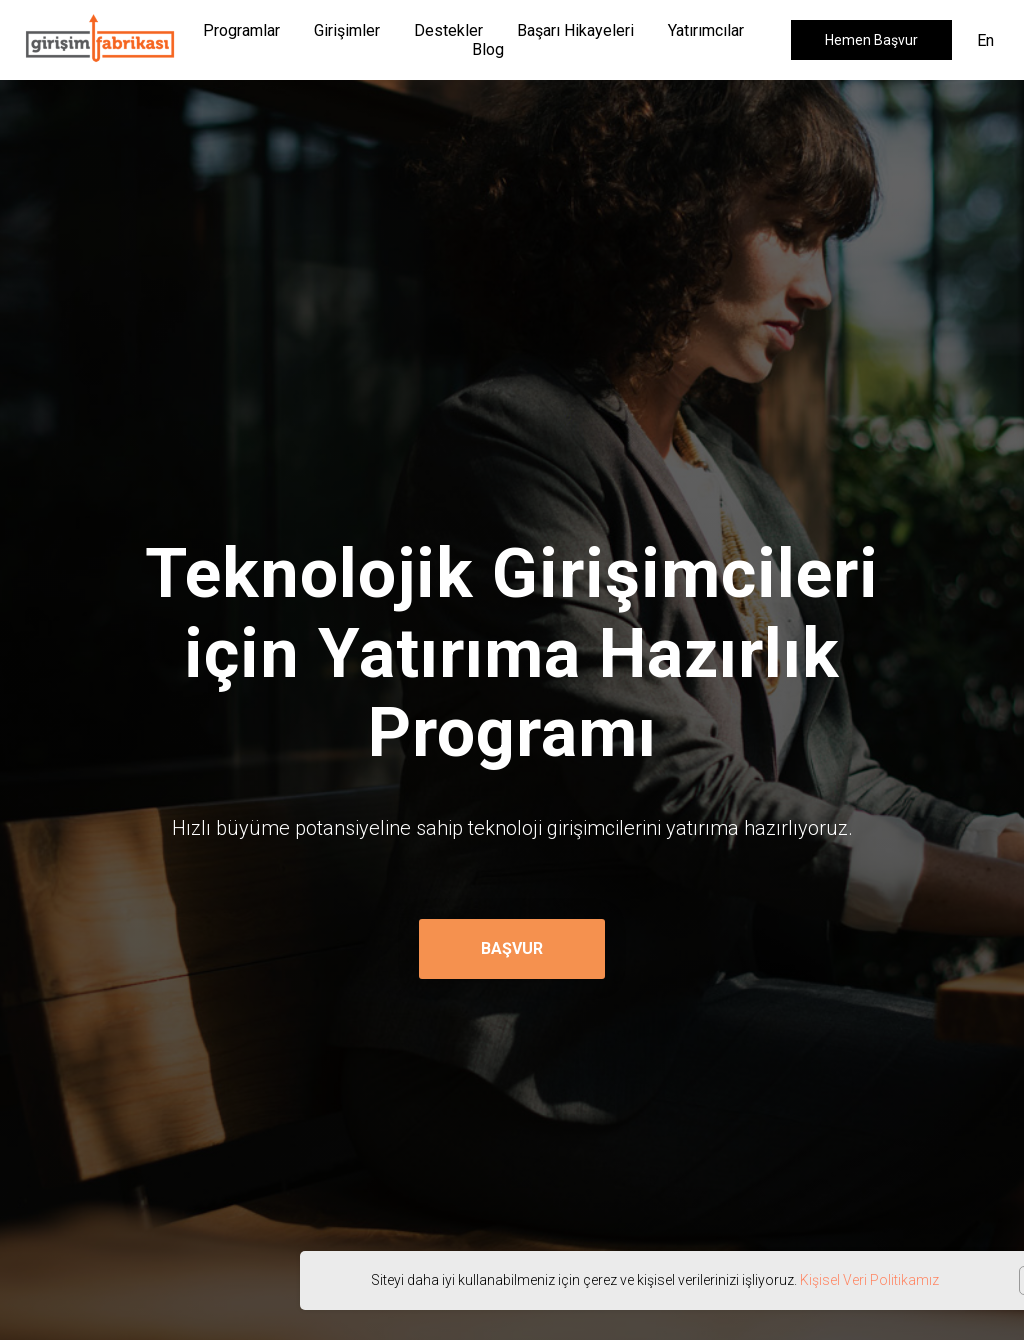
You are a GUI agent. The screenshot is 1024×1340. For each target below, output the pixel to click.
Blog (488, 49)
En (985, 40)
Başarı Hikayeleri (575, 30)
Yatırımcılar (706, 30)
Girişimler (347, 30)
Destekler (448, 30)
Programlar (241, 30)
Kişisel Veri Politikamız (869, 1280)
